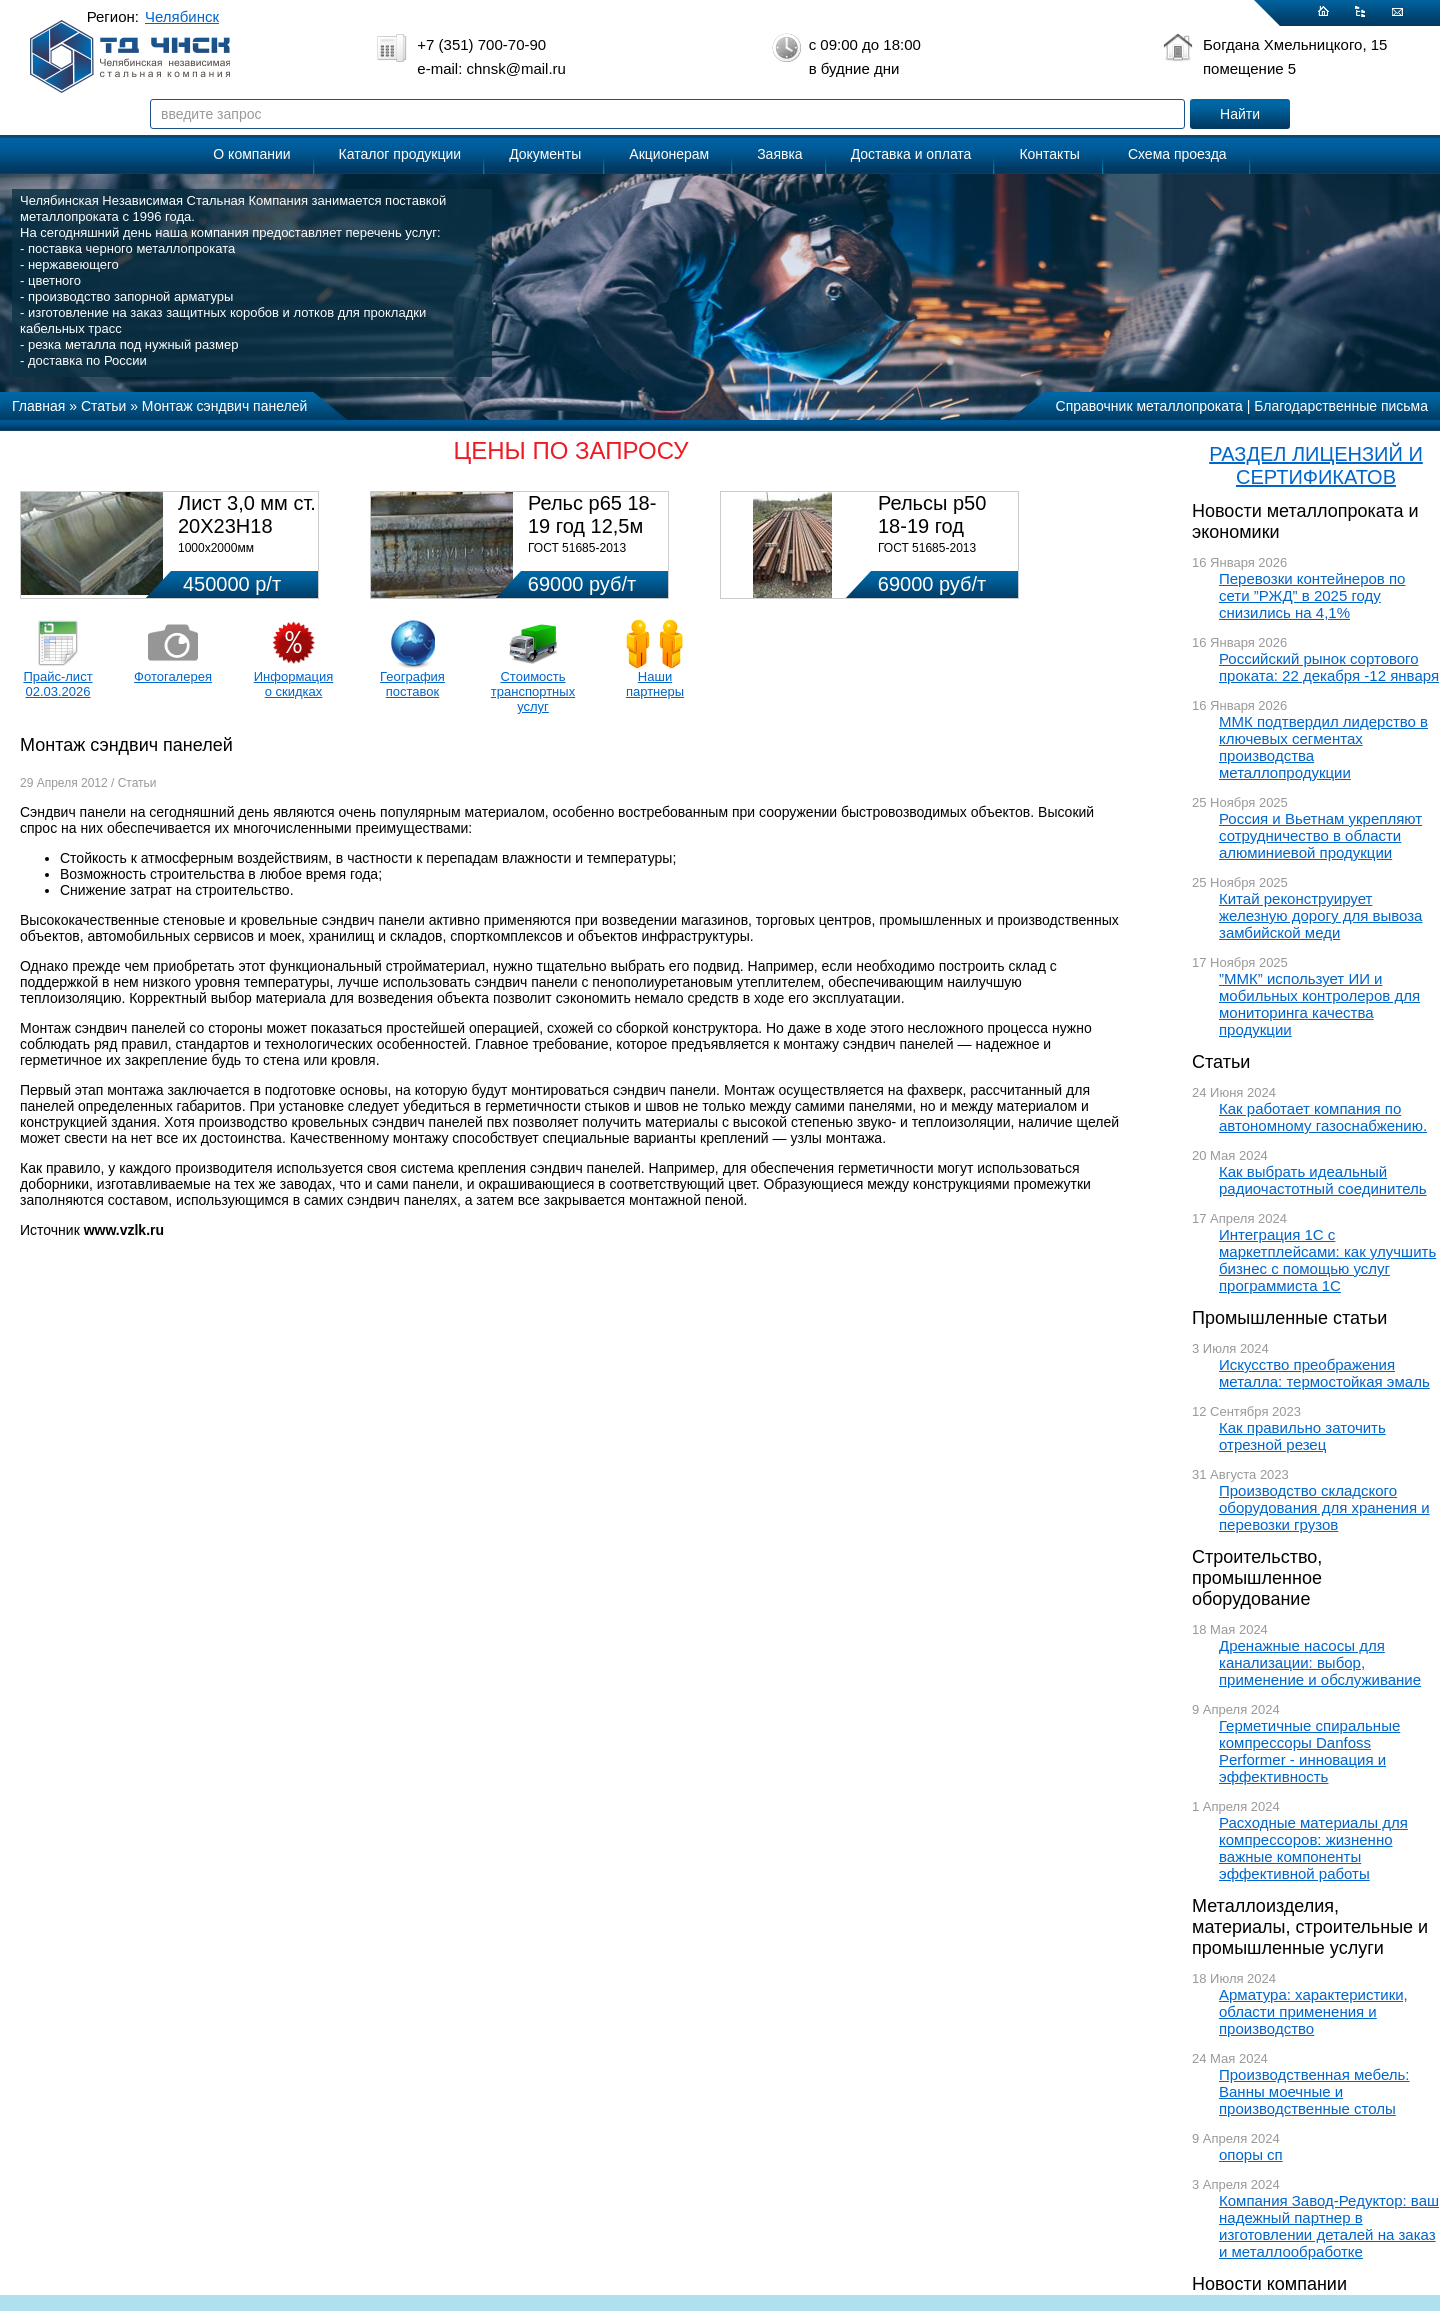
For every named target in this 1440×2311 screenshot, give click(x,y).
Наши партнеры (655, 684)
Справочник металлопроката (1149, 406)
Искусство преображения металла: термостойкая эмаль (1324, 1373)
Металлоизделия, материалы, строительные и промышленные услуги (1310, 1927)
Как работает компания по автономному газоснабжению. (1323, 1117)
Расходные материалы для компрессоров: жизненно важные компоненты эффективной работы (1313, 1848)
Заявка (779, 154)
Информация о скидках (294, 684)
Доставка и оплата (911, 154)
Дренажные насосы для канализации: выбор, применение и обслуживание (1320, 1662)
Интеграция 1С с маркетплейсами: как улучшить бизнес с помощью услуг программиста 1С (1327, 1260)
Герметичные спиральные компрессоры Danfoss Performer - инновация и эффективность (1309, 1751)
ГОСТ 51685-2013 (577, 548)
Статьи (1221, 1062)
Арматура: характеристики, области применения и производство (1313, 2011)
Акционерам (669, 154)
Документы (545, 154)
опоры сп (1251, 2154)
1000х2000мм (216, 548)
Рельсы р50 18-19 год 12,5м (932, 526)
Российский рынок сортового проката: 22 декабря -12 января (1329, 667)
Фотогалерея (173, 676)
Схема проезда (1177, 154)
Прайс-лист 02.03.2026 (57, 684)
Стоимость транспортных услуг (533, 691)
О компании (251, 154)
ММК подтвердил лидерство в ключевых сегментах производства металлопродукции (1323, 747)
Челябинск (182, 16)
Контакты (1049, 154)
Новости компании (1269, 2284)
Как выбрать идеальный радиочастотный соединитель (1323, 1180)
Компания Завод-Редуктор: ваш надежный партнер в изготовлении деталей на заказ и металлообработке (1329, 2226)
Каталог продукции (400, 154)
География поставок (412, 684)
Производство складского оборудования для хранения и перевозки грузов (1324, 1507)
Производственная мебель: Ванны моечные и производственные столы (1314, 2091)
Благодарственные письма (1341, 406)
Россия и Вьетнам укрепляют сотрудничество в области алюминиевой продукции (1320, 835)
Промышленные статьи (1289, 1318)
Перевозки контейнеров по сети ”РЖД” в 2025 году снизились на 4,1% (1312, 595)
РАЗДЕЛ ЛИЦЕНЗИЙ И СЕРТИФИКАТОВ (1316, 465)
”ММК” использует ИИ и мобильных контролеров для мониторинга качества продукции (1319, 1004)
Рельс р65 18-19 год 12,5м (592, 514)
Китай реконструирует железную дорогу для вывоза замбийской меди (1320, 915)
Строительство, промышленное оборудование (1257, 1578)
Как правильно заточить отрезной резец (1302, 1436)
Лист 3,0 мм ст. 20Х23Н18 (247, 514)
